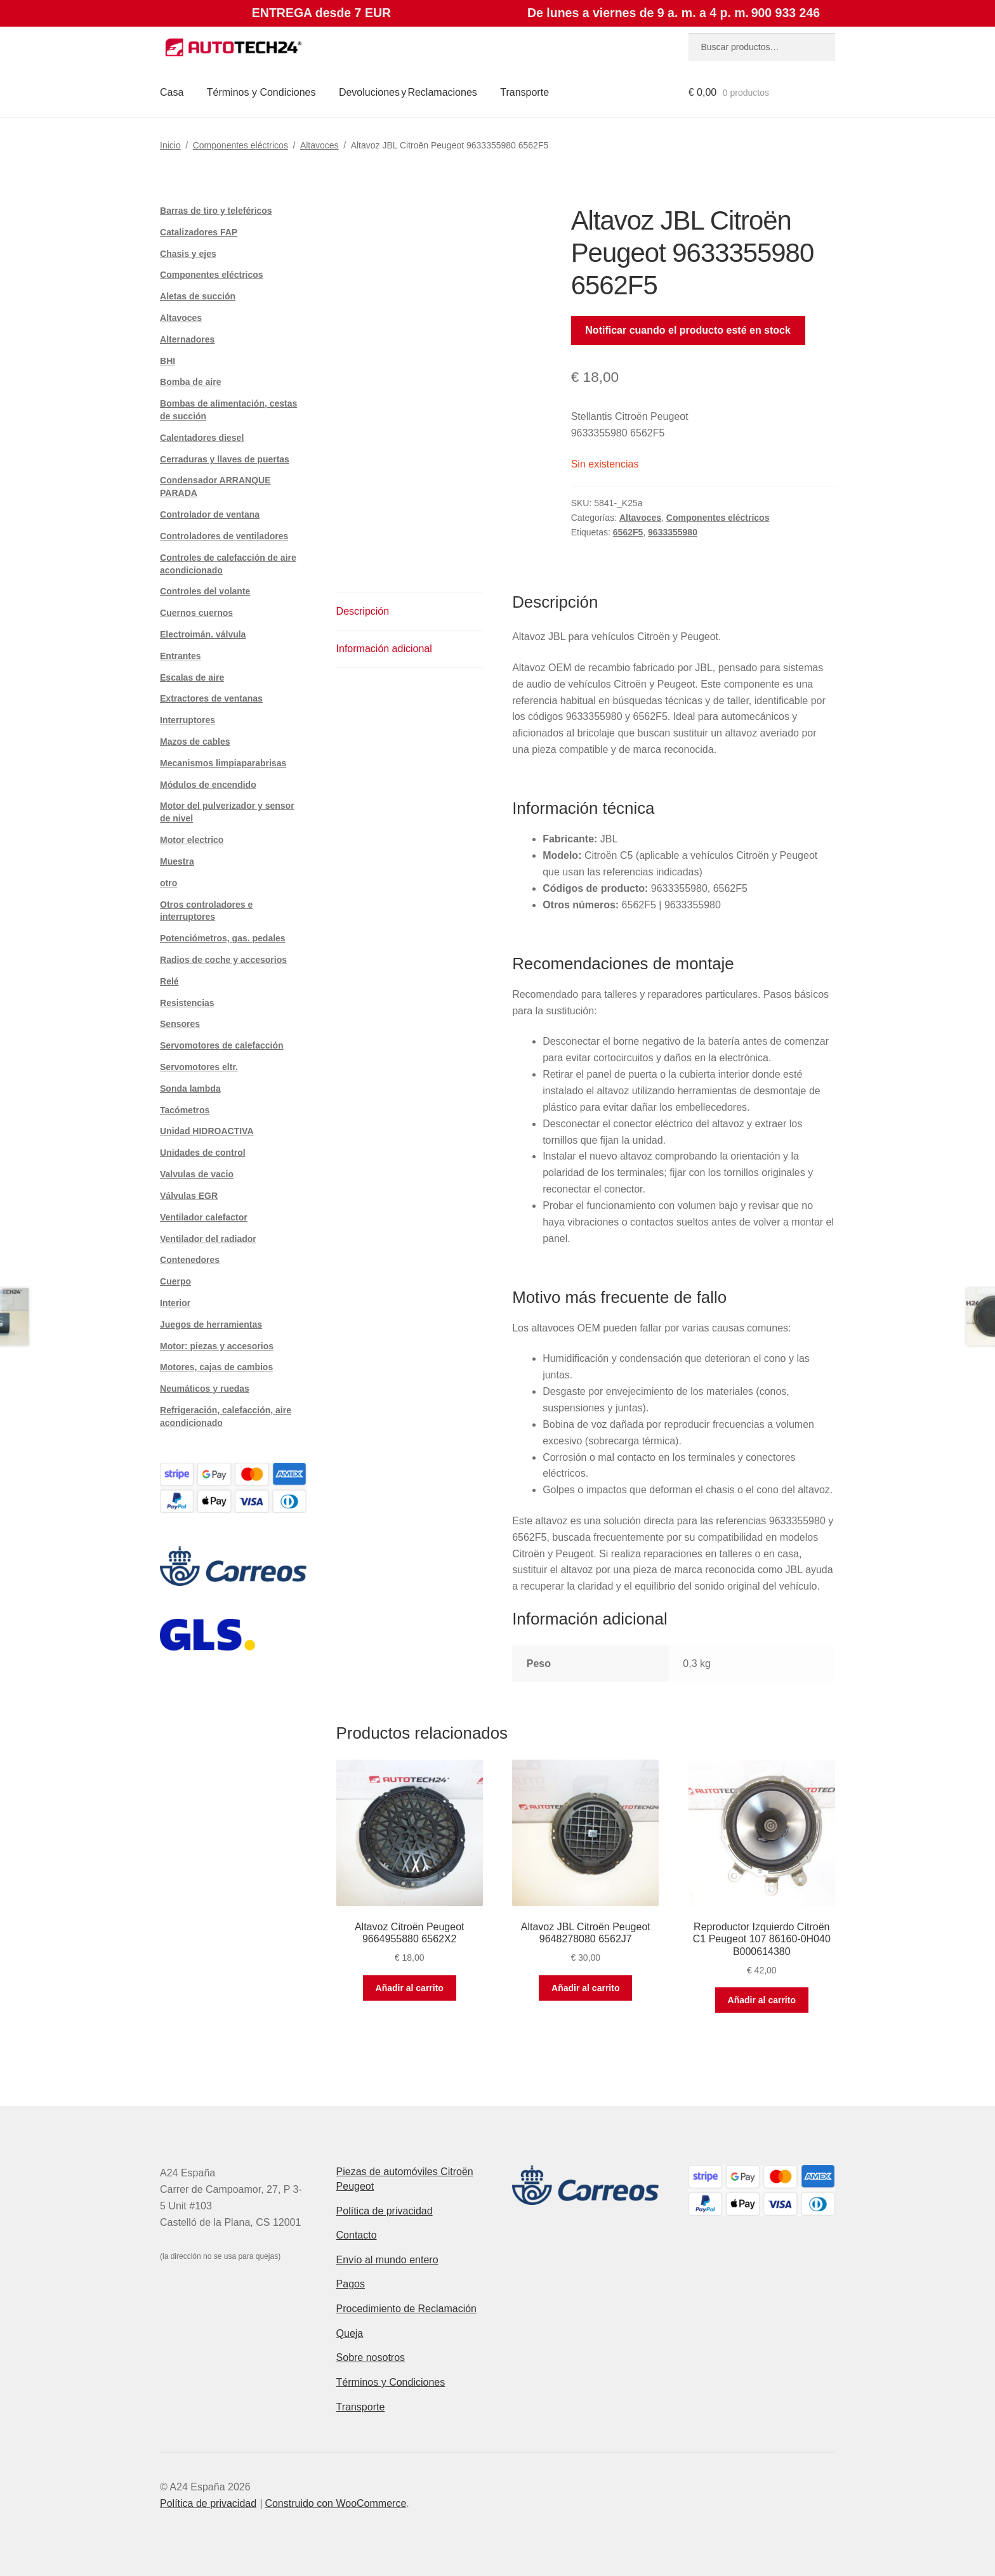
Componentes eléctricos (240, 145)
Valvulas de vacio (197, 1174)
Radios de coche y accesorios (223, 960)
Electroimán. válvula (203, 634)
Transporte (524, 92)
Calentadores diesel (202, 438)
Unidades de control (203, 1152)
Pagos (350, 2284)
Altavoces (319, 145)
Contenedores (190, 1260)
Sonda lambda (190, 1088)
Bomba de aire (190, 382)
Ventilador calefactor (203, 1217)
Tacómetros (184, 1110)
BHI (167, 361)
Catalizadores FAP (198, 232)
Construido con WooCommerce (335, 2503)
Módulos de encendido (208, 785)
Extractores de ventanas (211, 698)
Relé (169, 981)
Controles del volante (205, 591)
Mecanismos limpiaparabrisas (223, 763)
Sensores (180, 1024)
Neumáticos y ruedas (204, 1388)
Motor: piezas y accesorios (216, 1346)
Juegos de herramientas (211, 1324)
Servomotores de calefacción (222, 1045)
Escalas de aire (192, 677)
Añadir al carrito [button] (410, 1988)
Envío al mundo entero (387, 2259)
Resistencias (187, 1003)
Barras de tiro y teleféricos (216, 211)
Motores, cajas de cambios (216, 1367)
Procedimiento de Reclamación (406, 2308)
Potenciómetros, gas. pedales (223, 938)
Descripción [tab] (363, 611)
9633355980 (672, 532)
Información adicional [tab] (384, 648)
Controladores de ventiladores (224, 536)
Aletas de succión (197, 296)
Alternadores (187, 339)
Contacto (356, 2235)
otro (168, 883)
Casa (171, 92)
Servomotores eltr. (199, 1067)
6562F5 (628, 532)
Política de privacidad (384, 2211)
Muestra (177, 861)
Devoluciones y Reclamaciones (408, 92)
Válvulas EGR (189, 1196)
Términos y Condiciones (261, 92)
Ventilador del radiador (208, 1239)
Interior (175, 1303)
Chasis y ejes (188, 254)
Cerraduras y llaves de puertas (224, 459)
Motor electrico (191, 840)
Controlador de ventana (210, 514)
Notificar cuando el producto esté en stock (688, 330)
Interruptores (187, 720)
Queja (350, 2333)
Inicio (170, 145)
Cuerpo (175, 1281)
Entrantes (180, 656)
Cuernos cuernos (196, 613)
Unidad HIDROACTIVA (207, 1131)
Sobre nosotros (370, 2357)
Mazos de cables (195, 741)
